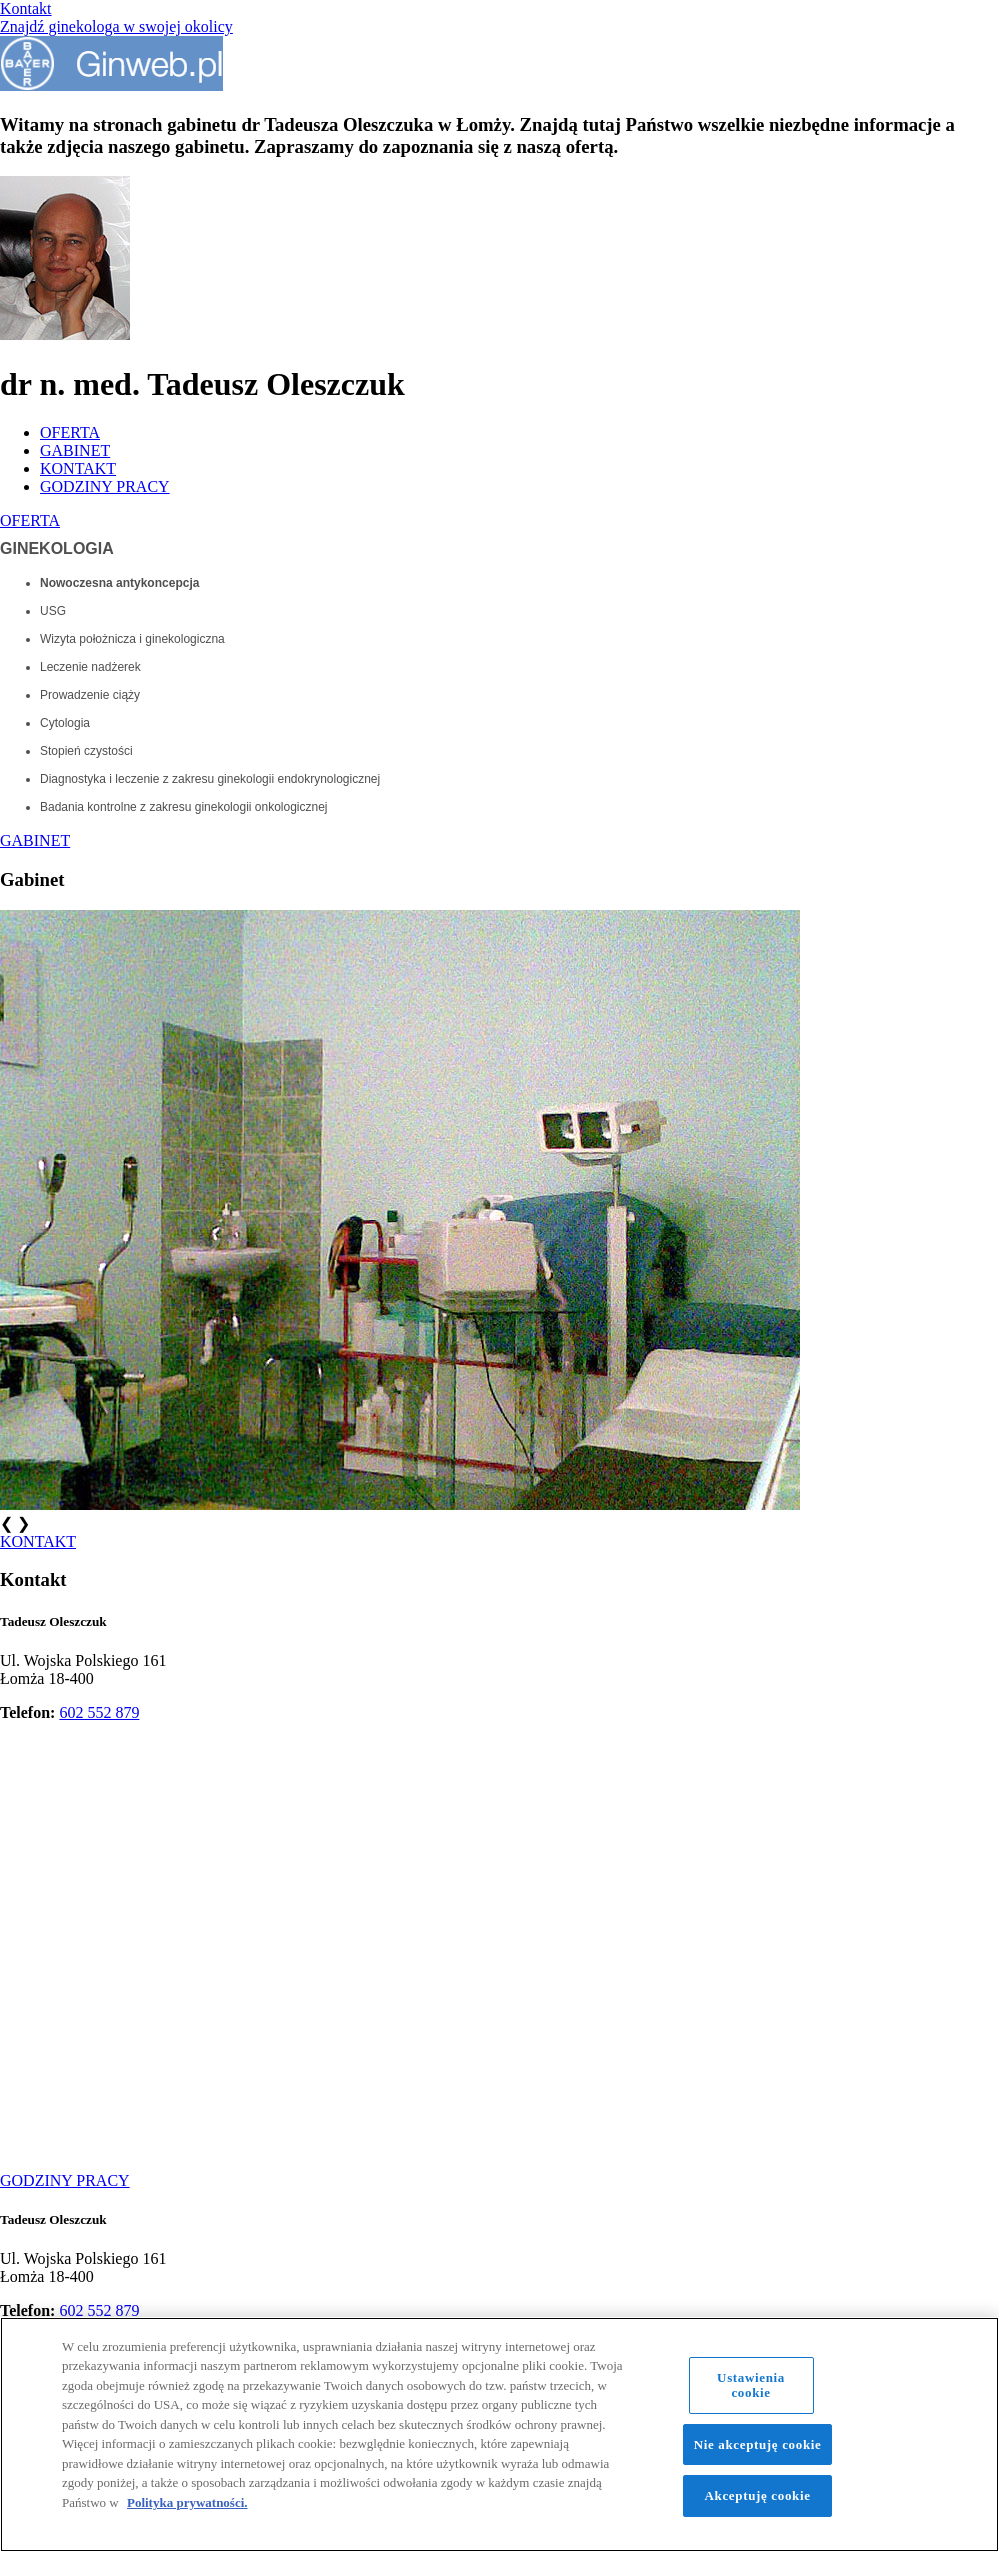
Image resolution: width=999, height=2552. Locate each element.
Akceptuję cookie (758, 2495)
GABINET (75, 450)
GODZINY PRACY (105, 486)
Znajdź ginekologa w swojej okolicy (116, 26)
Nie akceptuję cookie (758, 2444)
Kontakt (26, 8)
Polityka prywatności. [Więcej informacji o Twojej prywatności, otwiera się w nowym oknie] (187, 2502)
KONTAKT (78, 468)
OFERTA (70, 432)
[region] (499, 2434)
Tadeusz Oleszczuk (53, 1621)
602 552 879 (99, 1712)
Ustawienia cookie (751, 2385)
